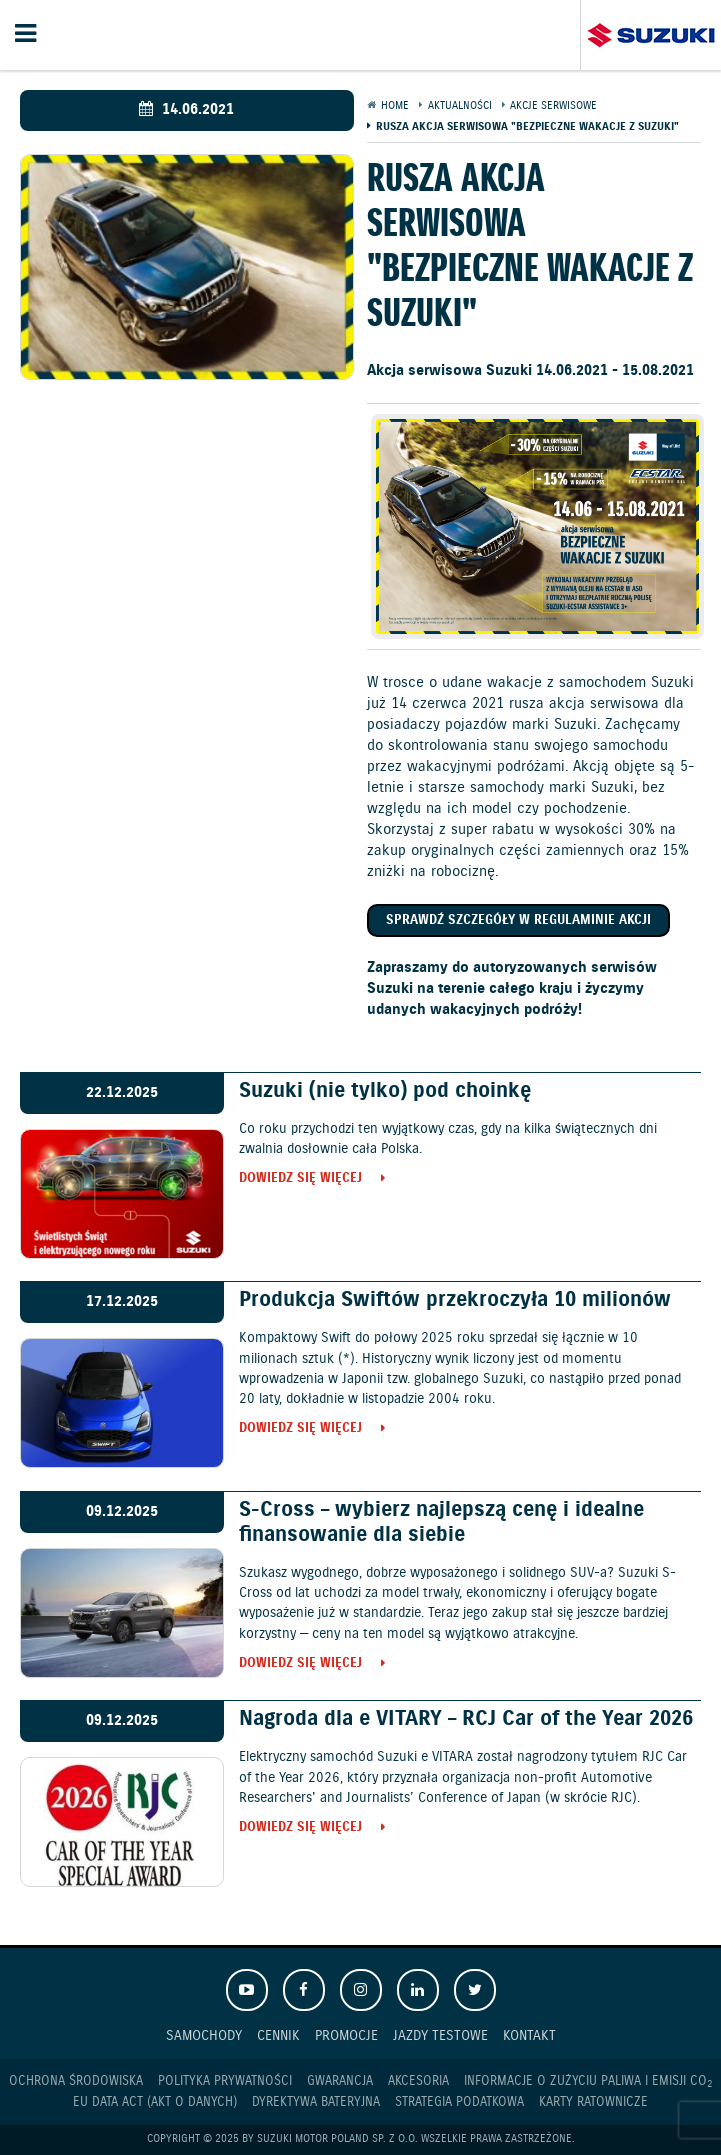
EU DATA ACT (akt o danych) (155, 2102)
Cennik (278, 2035)
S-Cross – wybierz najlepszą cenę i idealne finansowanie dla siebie (441, 1522)
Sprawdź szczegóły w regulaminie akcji (518, 920)
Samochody (204, 2035)
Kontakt (529, 2035)
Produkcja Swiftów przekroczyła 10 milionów (455, 1300)
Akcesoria (418, 2081)
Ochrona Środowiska (76, 2081)
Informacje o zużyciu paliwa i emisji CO (588, 2082)
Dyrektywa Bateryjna (316, 2102)
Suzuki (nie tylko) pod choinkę (385, 1091)
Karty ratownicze (593, 2102)
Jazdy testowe (440, 2035)
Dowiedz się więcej (300, 1179)
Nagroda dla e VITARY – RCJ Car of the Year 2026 (466, 1719)
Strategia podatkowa (459, 2102)
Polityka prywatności (225, 2081)
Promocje (346, 2035)
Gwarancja (340, 2081)
